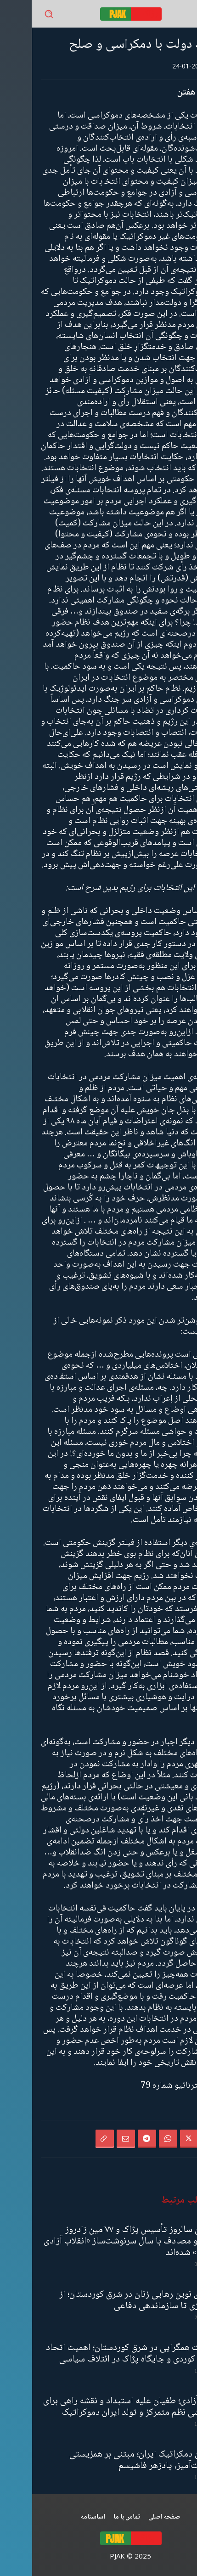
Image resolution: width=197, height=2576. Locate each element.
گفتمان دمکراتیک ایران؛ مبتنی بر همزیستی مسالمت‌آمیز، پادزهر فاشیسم (112, 2460)
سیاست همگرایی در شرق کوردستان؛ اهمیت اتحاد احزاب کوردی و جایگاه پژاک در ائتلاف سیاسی (100, 2353)
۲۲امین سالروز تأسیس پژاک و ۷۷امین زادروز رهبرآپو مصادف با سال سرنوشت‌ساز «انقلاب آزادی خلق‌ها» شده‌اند (99, 2241)
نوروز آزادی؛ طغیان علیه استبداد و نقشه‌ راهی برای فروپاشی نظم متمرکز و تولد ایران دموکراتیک (99, 2407)
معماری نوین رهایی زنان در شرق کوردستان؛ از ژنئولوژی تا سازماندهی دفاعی (107, 2300)
